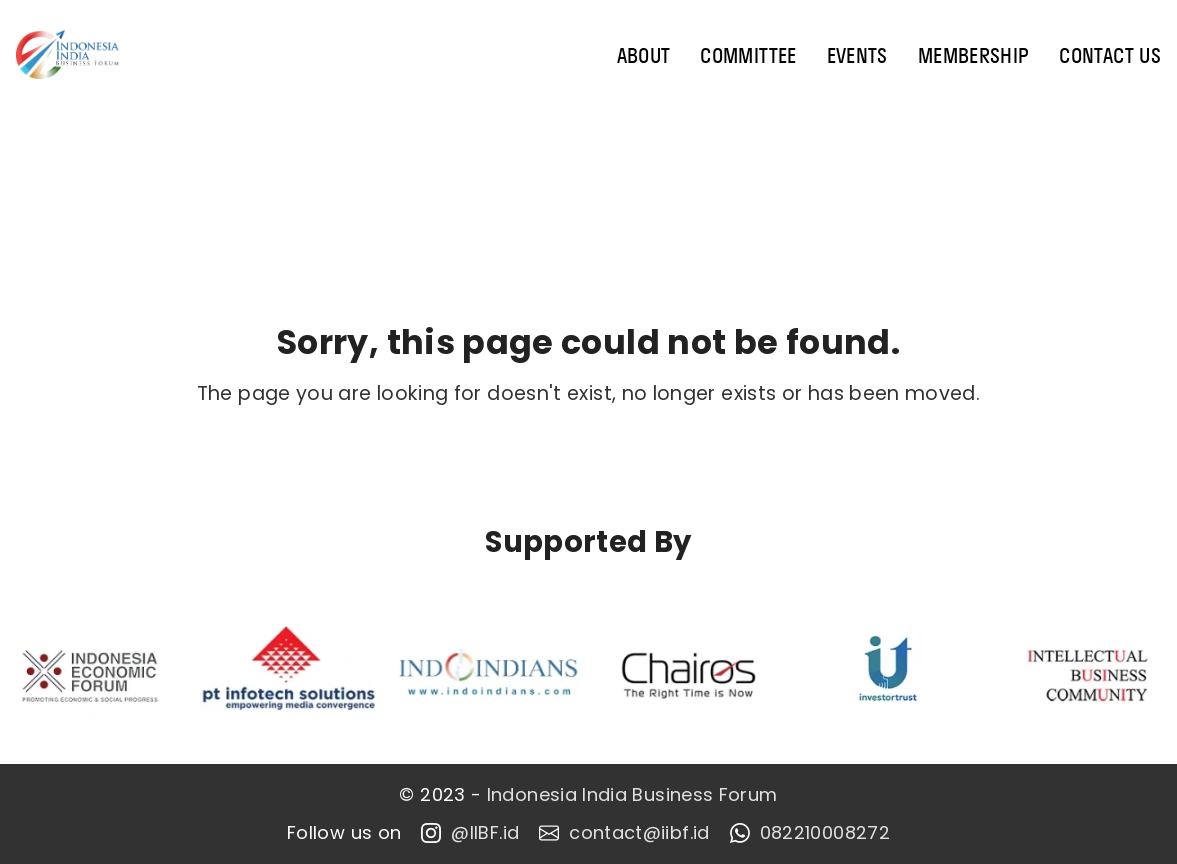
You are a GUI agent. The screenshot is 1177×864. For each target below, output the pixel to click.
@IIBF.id (470, 833)
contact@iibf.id (624, 833)
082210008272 (810, 833)
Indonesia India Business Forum (632, 795)
